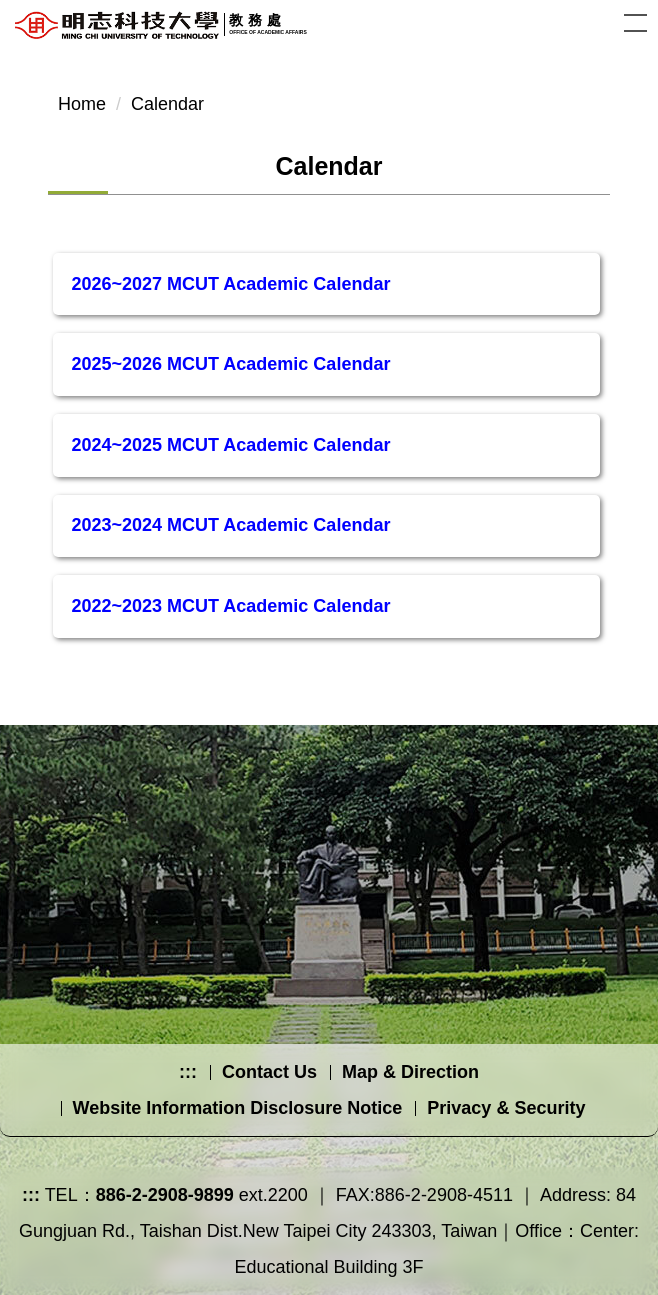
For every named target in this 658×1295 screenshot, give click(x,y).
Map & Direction (410, 1072)
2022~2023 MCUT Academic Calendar (230, 606)
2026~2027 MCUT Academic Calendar (230, 284)
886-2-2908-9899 (165, 1195)
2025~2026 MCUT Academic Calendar (230, 364)
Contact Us (269, 1072)
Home (82, 104)
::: (188, 1072)
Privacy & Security (506, 1108)
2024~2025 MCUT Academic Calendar (230, 445)
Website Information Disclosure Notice (238, 1108)
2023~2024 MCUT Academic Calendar (230, 525)
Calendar (167, 104)
